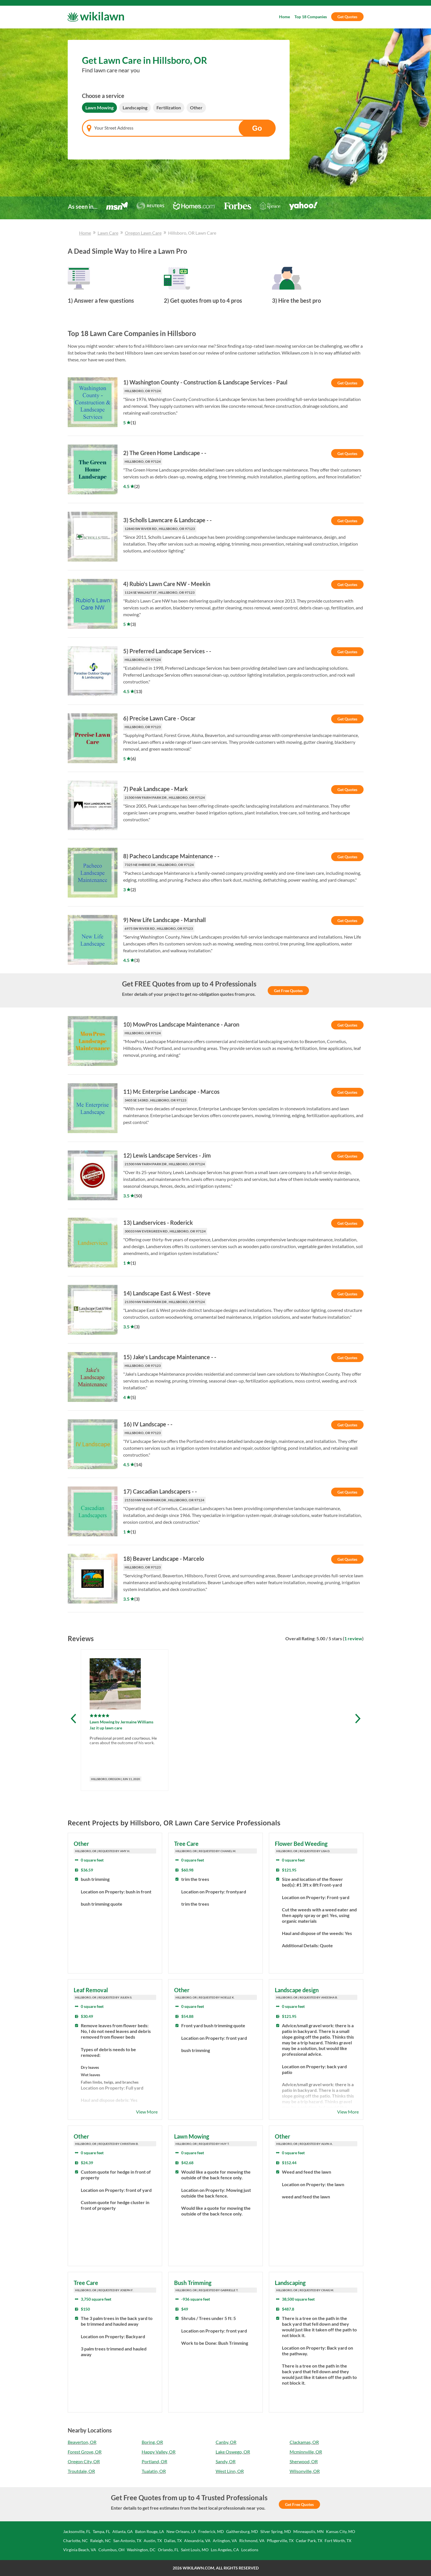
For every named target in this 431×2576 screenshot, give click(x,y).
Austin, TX (153, 2540)
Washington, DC (141, 2549)
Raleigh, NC (100, 2540)
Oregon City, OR (84, 2461)
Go (257, 128)
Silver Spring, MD (275, 2531)
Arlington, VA (225, 2540)
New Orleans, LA (181, 2531)
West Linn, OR (230, 2471)
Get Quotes (347, 16)
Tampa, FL (101, 2531)
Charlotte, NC (75, 2540)
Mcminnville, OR (306, 2451)
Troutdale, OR (81, 2471)
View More (147, 2111)
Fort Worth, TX (338, 2540)
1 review (353, 1638)
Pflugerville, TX (280, 2540)
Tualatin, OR (154, 2471)
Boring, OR (152, 2442)
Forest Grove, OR (85, 2451)
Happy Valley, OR (159, 2451)
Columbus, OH (111, 2549)
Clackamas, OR (304, 2442)
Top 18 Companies (310, 16)
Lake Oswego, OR (233, 2451)
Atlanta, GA (122, 2531)
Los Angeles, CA (225, 2549)
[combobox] (178, 128)
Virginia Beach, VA (79, 2549)
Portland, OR (154, 2461)
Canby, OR (226, 2442)
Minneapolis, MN (308, 2531)
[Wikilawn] (95, 16)
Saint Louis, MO (195, 2549)
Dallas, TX (173, 2540)
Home (284, 16)
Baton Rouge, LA (149, 2531)
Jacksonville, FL (76, 2531)
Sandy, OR (226, 2461)
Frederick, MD (211, 2531)
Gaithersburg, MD (242, 2531)
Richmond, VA (252, 2540)
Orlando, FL (168, 2549)
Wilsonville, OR (305, 2471)
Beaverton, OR (82, 2442)
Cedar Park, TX (309, 2540)
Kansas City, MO (340, 2531)
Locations (249, 2549)
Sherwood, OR (304, 2461)
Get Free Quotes (288, 990)
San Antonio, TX (127, 2540)
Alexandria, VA (197, 2540)
